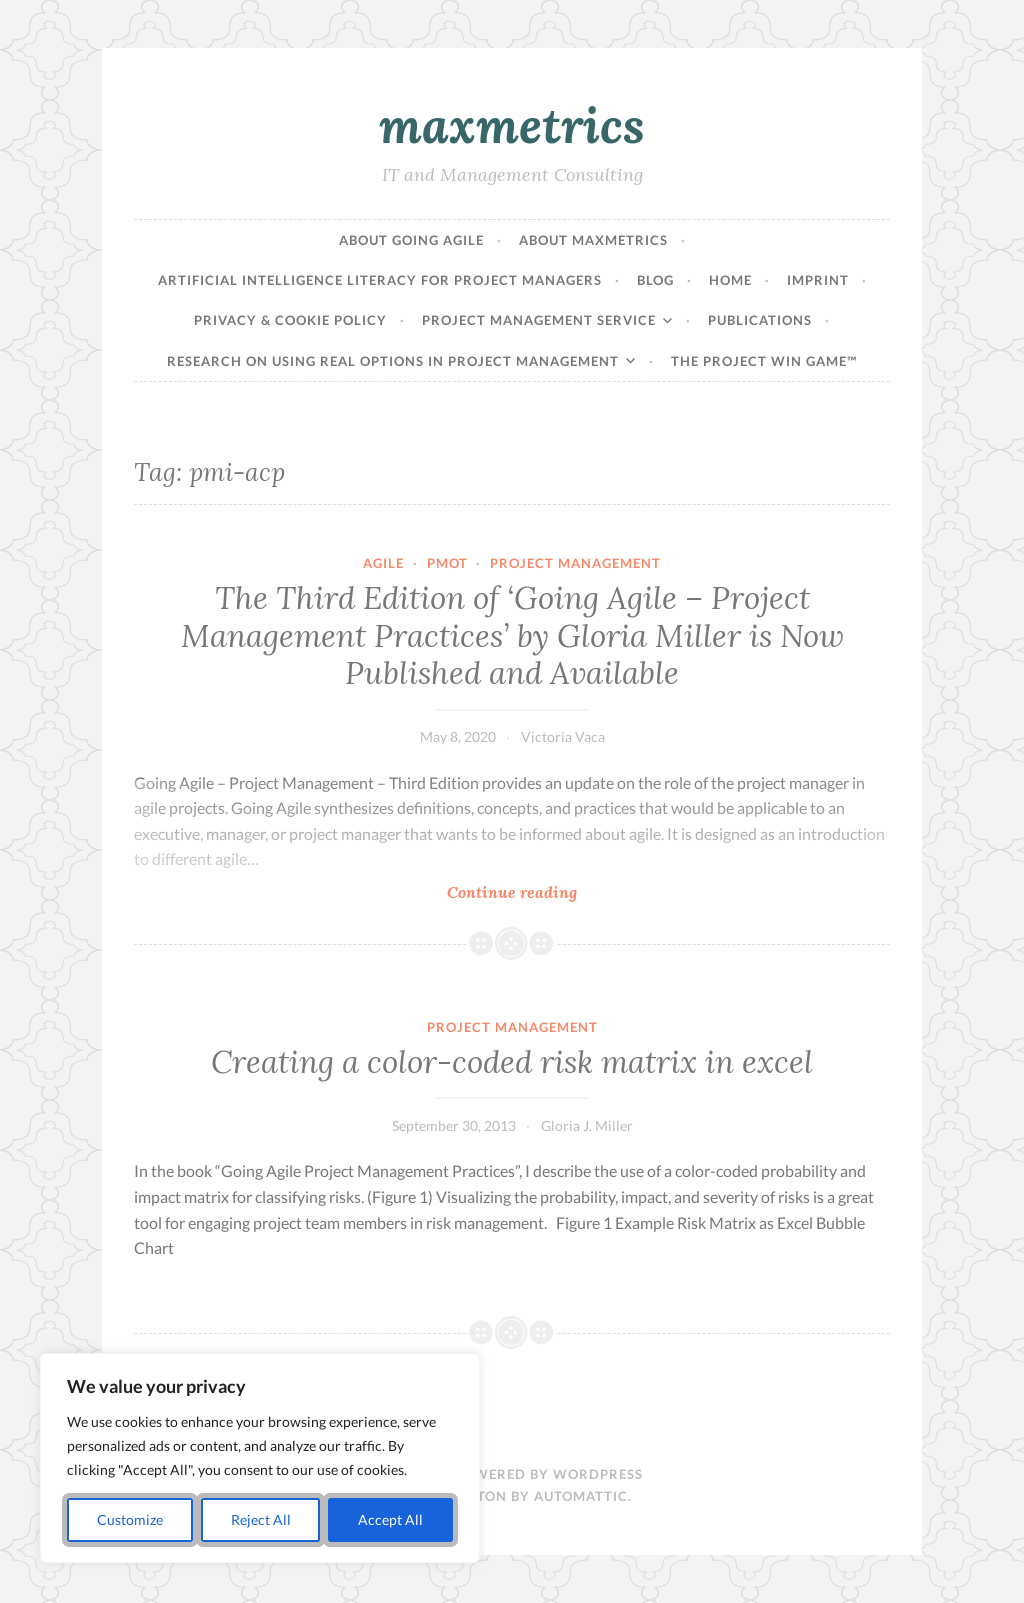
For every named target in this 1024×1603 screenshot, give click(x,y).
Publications (760, 320)
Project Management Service (539, 320)
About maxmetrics (593, 240)
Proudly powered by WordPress (512, 1474)
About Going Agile (411, 240)
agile (383, 563)
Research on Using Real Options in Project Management (393, 361)
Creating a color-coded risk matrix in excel (512, 1062)
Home (730, 280)
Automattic (581, 1496)
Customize (130, 1519)
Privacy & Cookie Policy (290, 320)
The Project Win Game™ (764, 361)
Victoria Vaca (563, 736)
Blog (655, 280)
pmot (447, 563)
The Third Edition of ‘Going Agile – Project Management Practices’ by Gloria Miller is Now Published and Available (512, 635)
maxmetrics (512, 125)
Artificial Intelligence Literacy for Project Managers (380, 280)
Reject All (261, 1519)
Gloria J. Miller (587, 1125)
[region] (260, 1458)
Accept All (390, 1519)
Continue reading (560, 891)
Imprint (818, 280)
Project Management (575, 563)
